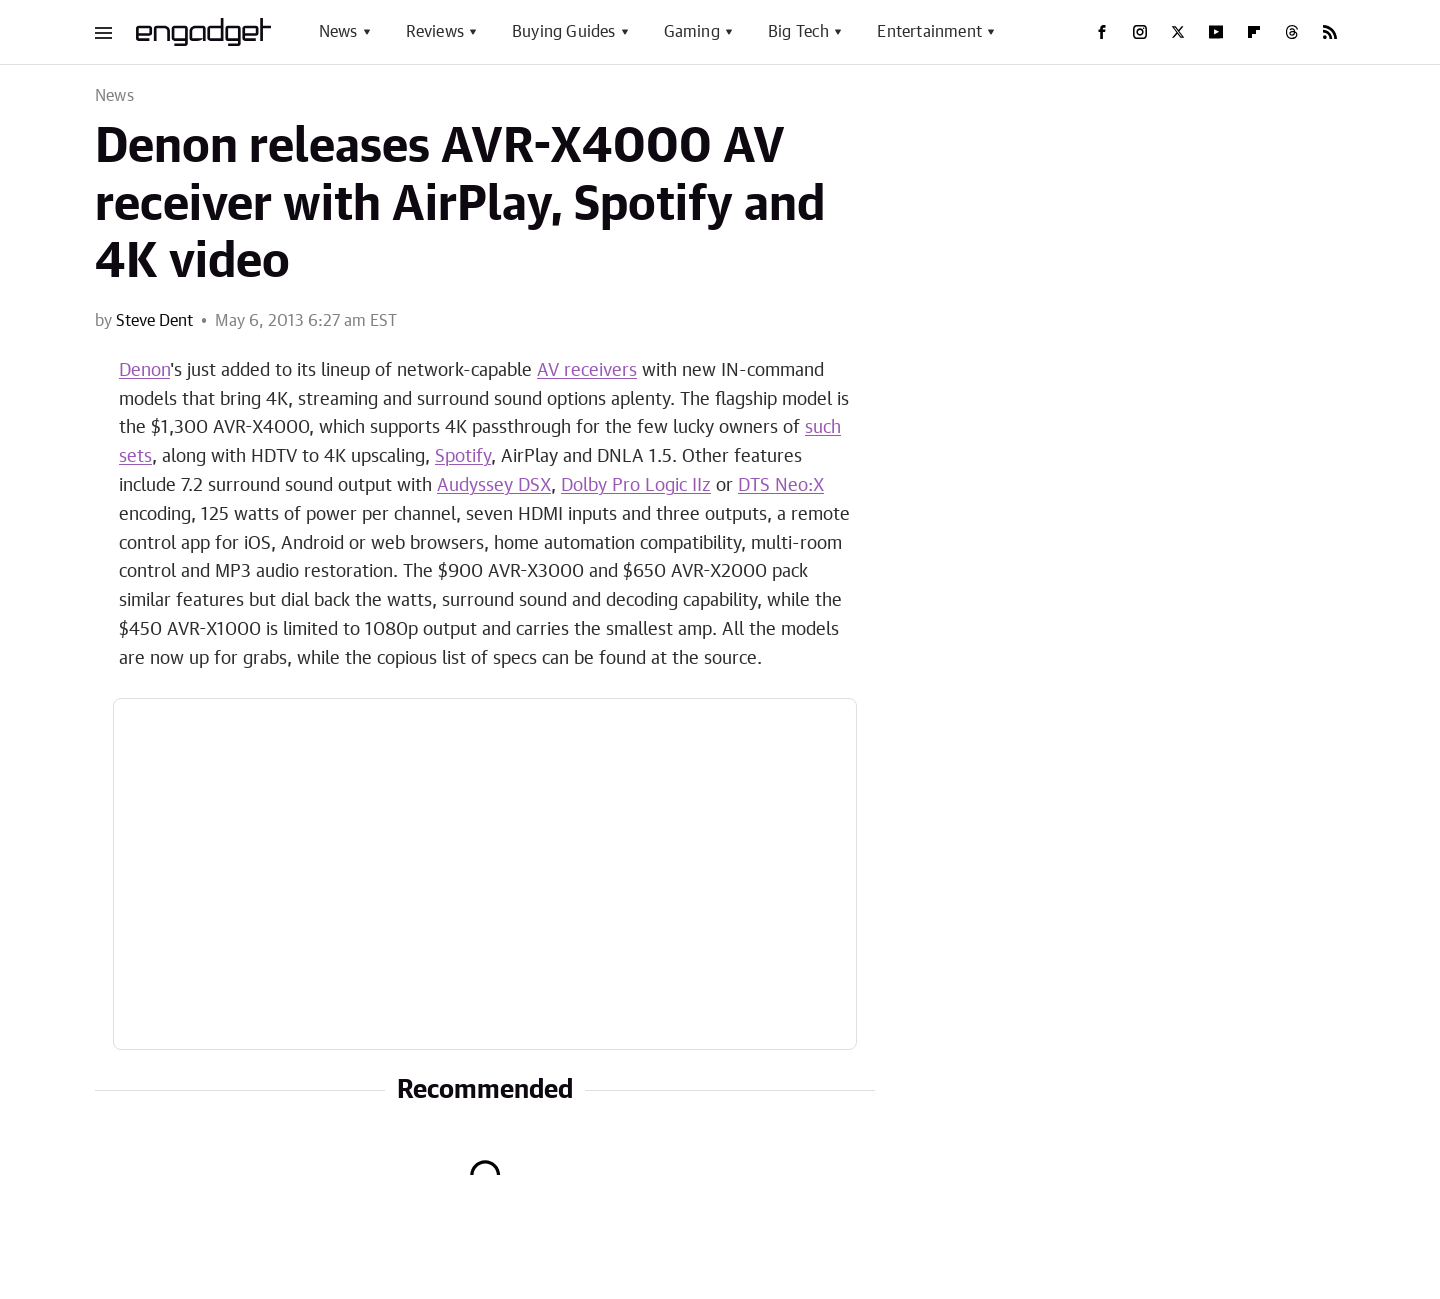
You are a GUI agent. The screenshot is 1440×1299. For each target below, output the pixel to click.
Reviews (435, 32)
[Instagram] (1140, 32)
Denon (144, 371)
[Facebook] (1102, 32)
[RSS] (1330, 32)
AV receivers (587, 371)
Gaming (692, 32)
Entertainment (929, 32)
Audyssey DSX (494, 486)
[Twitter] (1178, 32)
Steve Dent (154, 321)
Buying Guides (564, 32)
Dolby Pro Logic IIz (636, 486)
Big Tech (799, 32)
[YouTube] (1216, 32)
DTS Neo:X (781, 486)
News (338, 32)
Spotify (463, 457)
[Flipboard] (1254, 32)
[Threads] (1292, 32)
